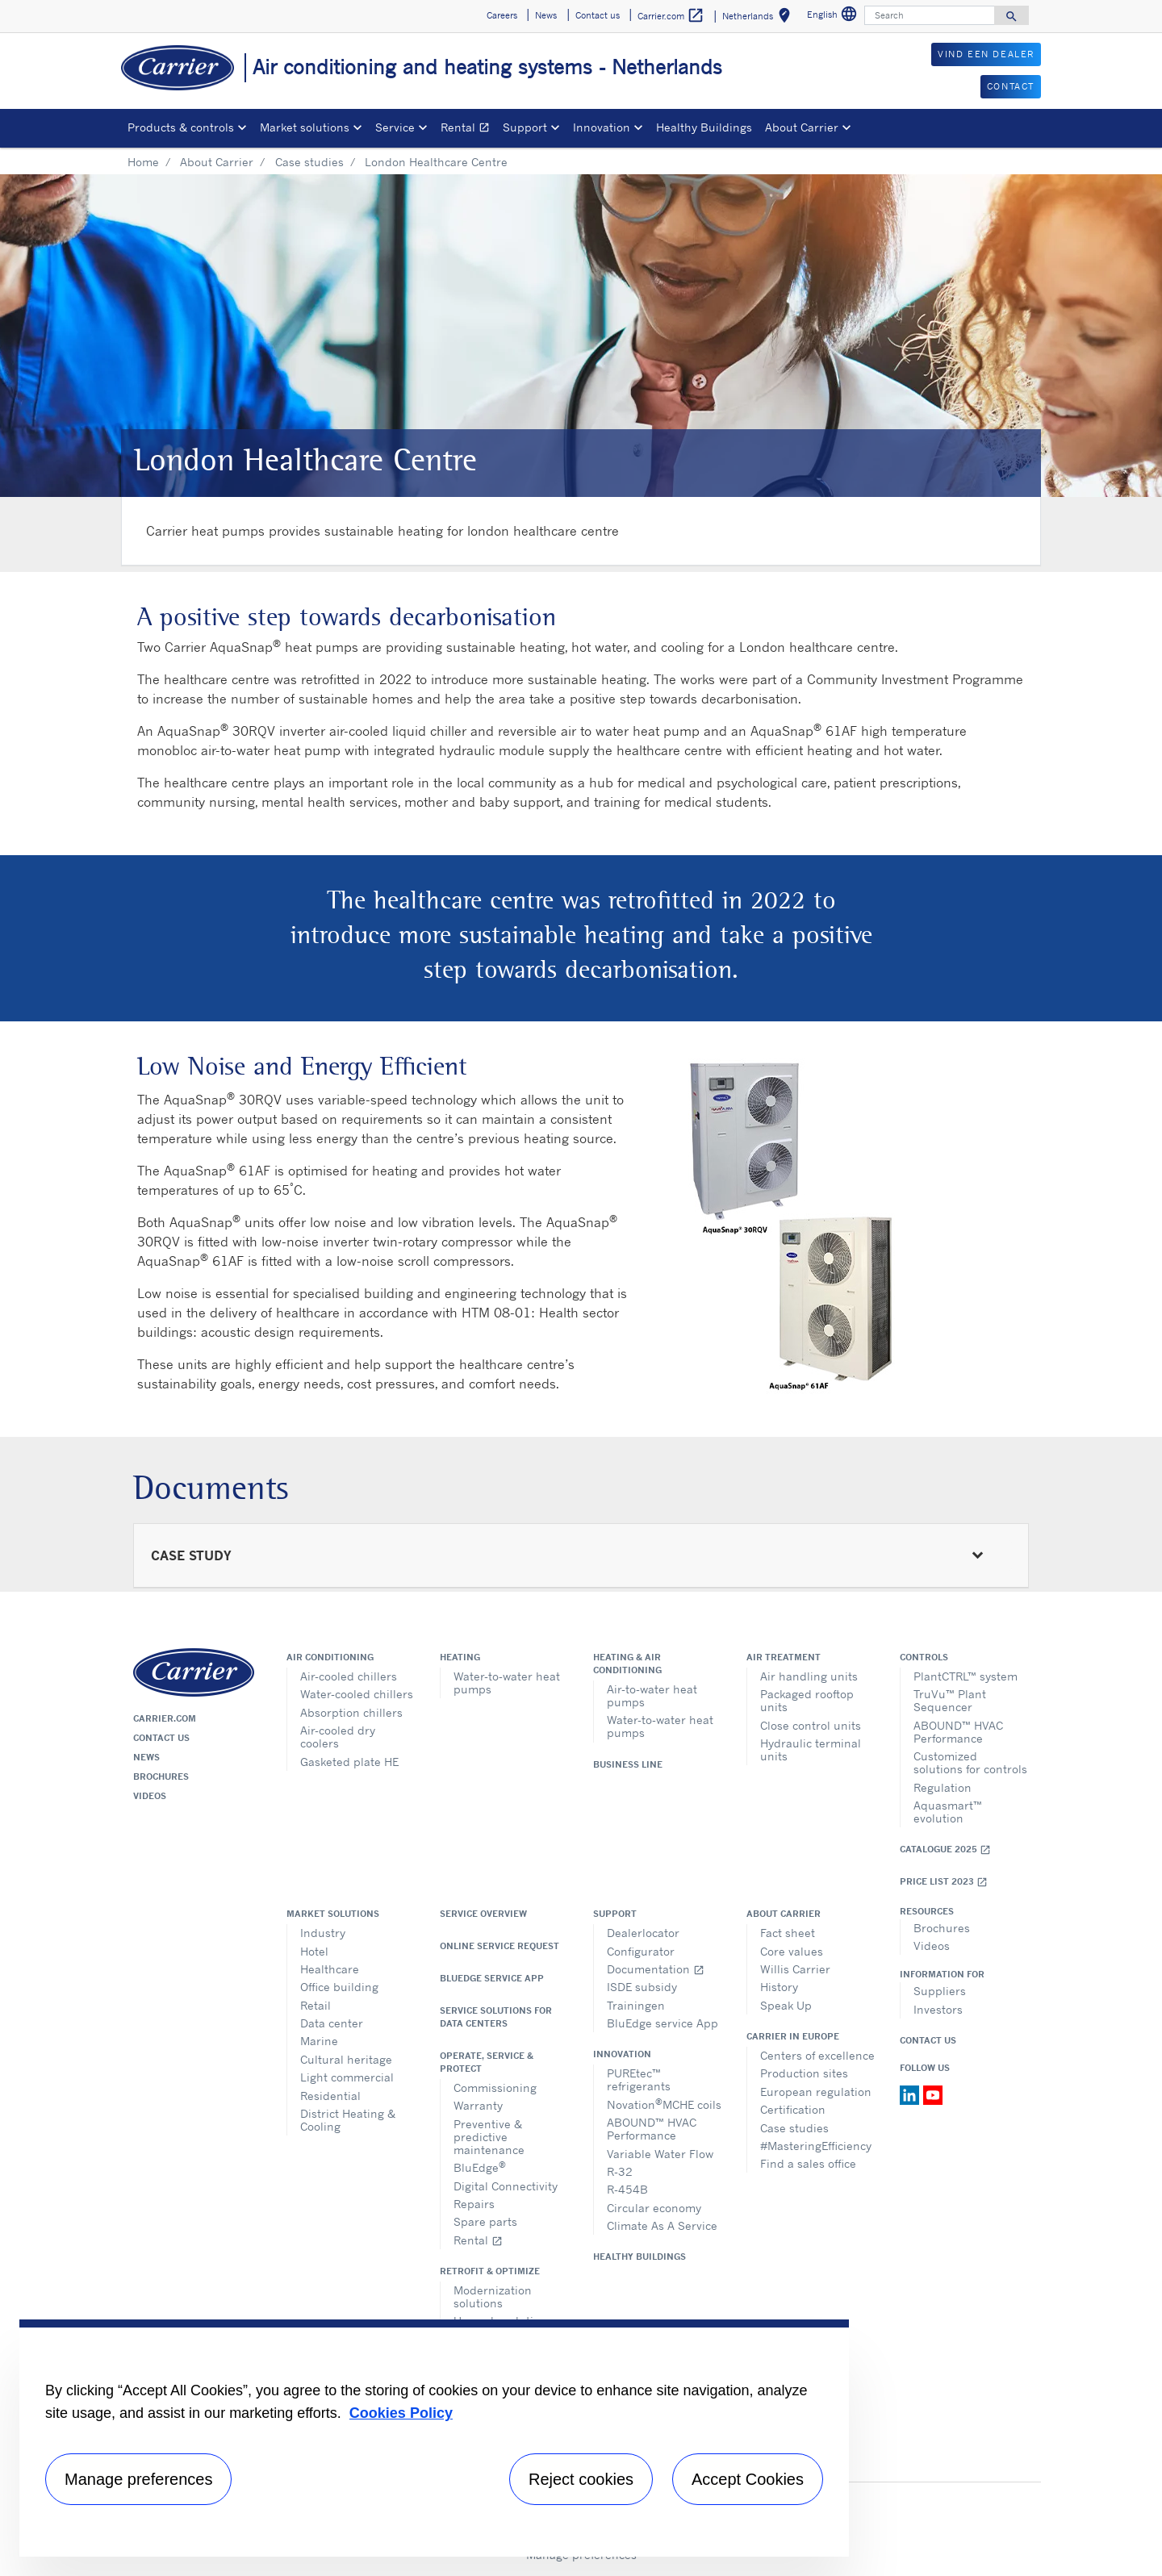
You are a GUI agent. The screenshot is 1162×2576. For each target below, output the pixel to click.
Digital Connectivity (506, 2186)
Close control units (810, 1725)
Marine (319, 2041)
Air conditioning (330, 1657)
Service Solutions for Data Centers (496, 2017)
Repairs (474, 2204)
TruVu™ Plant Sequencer (949, 1700)
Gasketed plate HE (349, 1761)
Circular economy (654, 2208)
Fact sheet (787, 1932)
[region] (434, 2438)
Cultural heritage (346, 2059)
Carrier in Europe (792, 2036)
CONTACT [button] (1011, 86)
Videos (149, 1796)
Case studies (309, 162)
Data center (331, 2023)
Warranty (478, 2105)
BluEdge (480, 2166)
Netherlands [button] (759, 18)
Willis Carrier (795, 1969)
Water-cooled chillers (356, 1694)
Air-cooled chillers (348, 1676)
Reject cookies (581, 2479)
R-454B (627, 2189)
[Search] (929, 15)
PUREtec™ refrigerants (639, 2079)
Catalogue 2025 (945, 1849)
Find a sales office (808, 2163)
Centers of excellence (817, 2055)
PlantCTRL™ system (965, 1676)
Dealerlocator (643, 1932)
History (779, 1987)
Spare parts (485, 2221)
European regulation (816, 2091)
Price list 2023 (944, 1882)
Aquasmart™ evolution (947, 1811)
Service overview (483, 1913)
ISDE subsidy (642, 1987)
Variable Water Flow (660, 2154)
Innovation (622, 2054)
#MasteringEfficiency (816, 2145)
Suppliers (939, 1991)
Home (143, 162)
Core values (791, 1951)
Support (615, 1913)
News (146, 1757)
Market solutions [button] (304, 127)
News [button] (546, 15)
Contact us (161, 1737)
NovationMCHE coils (664, 2103)
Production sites (804, 2073)
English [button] (834, 16)
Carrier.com (164, 1718)
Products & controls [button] (180, 127)
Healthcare (329, 1969)
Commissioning (495, 2087)
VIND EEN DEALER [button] (986, 54)
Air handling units (809, 1676)
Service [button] (395, 127)
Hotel (314, 1951)
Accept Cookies (748, 2479)
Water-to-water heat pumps (507, 1682)
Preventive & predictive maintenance (489, 2136)
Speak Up (786, 2005)
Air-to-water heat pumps (652, 1695)
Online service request (499, 1946)
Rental (468, 129)
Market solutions (332, 1913)
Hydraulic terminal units (810, 1749)
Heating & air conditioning (627, 1663)
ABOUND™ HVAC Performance (958, 1731)
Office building (339, 1987)
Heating (460, 1657)
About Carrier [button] (801, 127)
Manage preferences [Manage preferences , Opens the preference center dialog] (138, 2479)
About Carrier (216, 162)
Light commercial (347, 2077)
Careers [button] (502, 15)
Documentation (655, 1969)
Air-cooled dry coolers (337, 1736)
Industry (322, 1932)
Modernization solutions (493, 2296)
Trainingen (636, 2005)
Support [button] (525, 127)
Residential (330, 2095)
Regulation (942, 1787)
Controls (924, 1657)
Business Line (628, 1764)
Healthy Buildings (704, 127)
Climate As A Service (662, 2225)
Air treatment (783, 1657)
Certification (793, 2109)
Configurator (641, 1951)
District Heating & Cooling (347, 2119)
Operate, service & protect (486, 2062)
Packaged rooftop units (807, 1700)
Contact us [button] (597, 15)
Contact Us (928, 2040)
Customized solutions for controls (970, 1762)
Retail (315, 2005)
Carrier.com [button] (670, 15)
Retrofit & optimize (490, 2271)
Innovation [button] (601, 127)
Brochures (161, 1776)
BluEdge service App (492, 1978)
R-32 (620, 2171)
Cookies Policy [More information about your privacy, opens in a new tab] (401, 2413)
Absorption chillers (351, 1712)
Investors (938, 2009)
